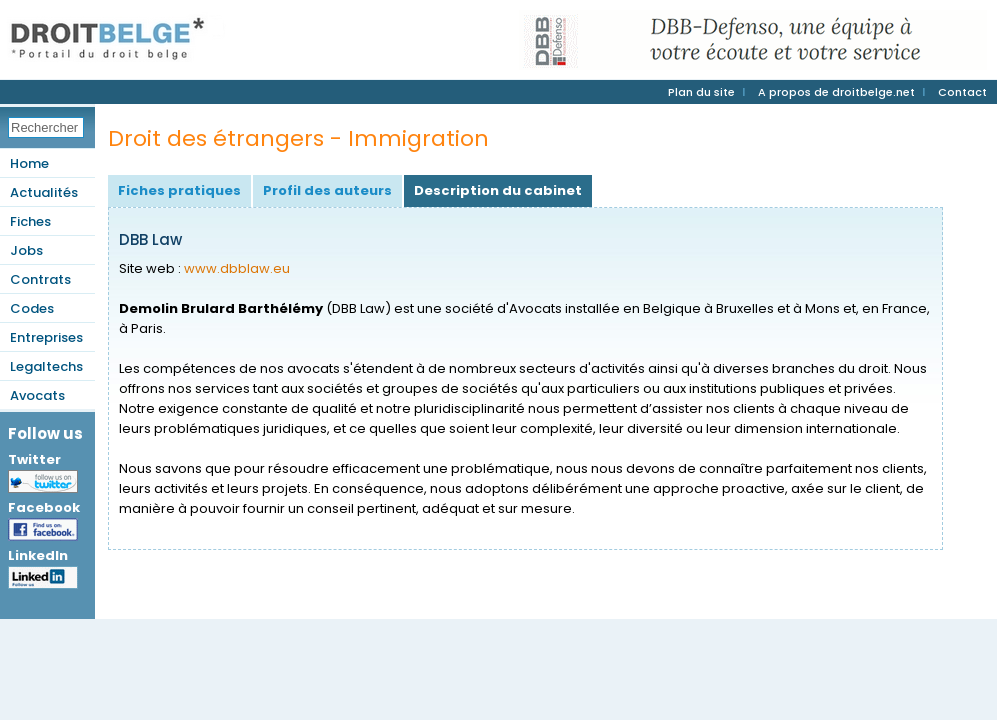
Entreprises (46, 337)
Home (29, 163)
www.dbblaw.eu (237, 268)
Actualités (44, 192)
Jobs (26, 250)
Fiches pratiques (179, 190)
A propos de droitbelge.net (836, 92)
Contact (962, 92)
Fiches (30, 221)
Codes (32, 308)
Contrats (40, 279)
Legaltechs (46, 366)
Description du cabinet (498, 190)
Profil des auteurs (327, 190)
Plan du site (701, 92)
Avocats (37, 395)
